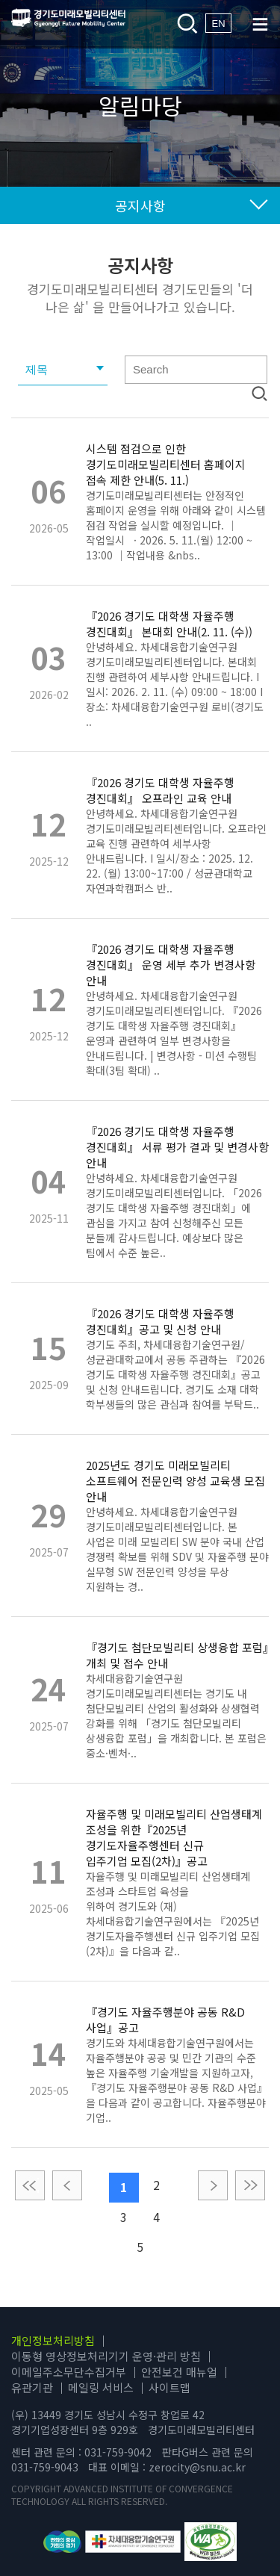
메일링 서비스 (101, 2387)
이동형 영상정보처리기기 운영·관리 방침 (106, 2356)
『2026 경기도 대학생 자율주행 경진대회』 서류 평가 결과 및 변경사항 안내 (177, 1146)
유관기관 (32, 2387)
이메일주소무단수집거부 (68, 2372)
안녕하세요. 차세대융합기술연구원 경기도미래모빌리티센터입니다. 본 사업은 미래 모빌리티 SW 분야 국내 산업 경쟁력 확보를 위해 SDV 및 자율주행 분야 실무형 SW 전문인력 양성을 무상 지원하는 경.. (177, 1549)
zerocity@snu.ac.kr (197, 2466)
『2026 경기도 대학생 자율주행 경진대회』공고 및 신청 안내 (160, 1321)
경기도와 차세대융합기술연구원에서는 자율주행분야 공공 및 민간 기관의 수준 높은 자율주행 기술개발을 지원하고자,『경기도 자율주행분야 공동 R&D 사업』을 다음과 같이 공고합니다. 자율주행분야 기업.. (176, 2080)
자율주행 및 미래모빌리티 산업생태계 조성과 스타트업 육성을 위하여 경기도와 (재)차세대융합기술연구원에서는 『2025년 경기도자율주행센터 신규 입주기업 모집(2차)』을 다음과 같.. (173, 1913)
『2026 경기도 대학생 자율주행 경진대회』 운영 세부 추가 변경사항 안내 (170, 964)
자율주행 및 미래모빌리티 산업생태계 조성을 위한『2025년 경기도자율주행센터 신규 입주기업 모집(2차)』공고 (174, 1837)
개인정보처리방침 (53, 2340)
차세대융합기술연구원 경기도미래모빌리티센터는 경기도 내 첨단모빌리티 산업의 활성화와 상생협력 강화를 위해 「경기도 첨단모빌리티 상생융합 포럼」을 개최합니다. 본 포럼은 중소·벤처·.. (176, 1715)
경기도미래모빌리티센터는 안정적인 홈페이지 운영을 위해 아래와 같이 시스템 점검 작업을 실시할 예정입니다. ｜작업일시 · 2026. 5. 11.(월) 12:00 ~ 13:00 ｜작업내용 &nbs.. (176, 525)
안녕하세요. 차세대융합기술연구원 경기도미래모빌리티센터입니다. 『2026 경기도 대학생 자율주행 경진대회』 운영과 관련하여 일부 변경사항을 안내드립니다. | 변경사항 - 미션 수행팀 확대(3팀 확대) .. (174, 1033)
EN (218, 23)
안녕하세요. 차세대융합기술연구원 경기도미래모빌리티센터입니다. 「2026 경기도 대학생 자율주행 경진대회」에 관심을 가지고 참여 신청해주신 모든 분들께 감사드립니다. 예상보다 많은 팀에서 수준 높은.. (174, 1215)
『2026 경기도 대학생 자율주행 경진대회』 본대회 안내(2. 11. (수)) (169, 623)
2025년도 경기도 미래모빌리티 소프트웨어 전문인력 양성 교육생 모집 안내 (175, 1480)
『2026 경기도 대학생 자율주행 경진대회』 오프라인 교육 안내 (160, 790)
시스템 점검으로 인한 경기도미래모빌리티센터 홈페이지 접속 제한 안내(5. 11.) (166, 464)
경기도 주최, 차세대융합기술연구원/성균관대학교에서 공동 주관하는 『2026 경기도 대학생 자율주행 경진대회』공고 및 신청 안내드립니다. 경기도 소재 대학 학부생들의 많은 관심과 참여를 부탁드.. (175, 1374)
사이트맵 (169, 2387)
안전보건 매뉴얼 (179, 2372)
